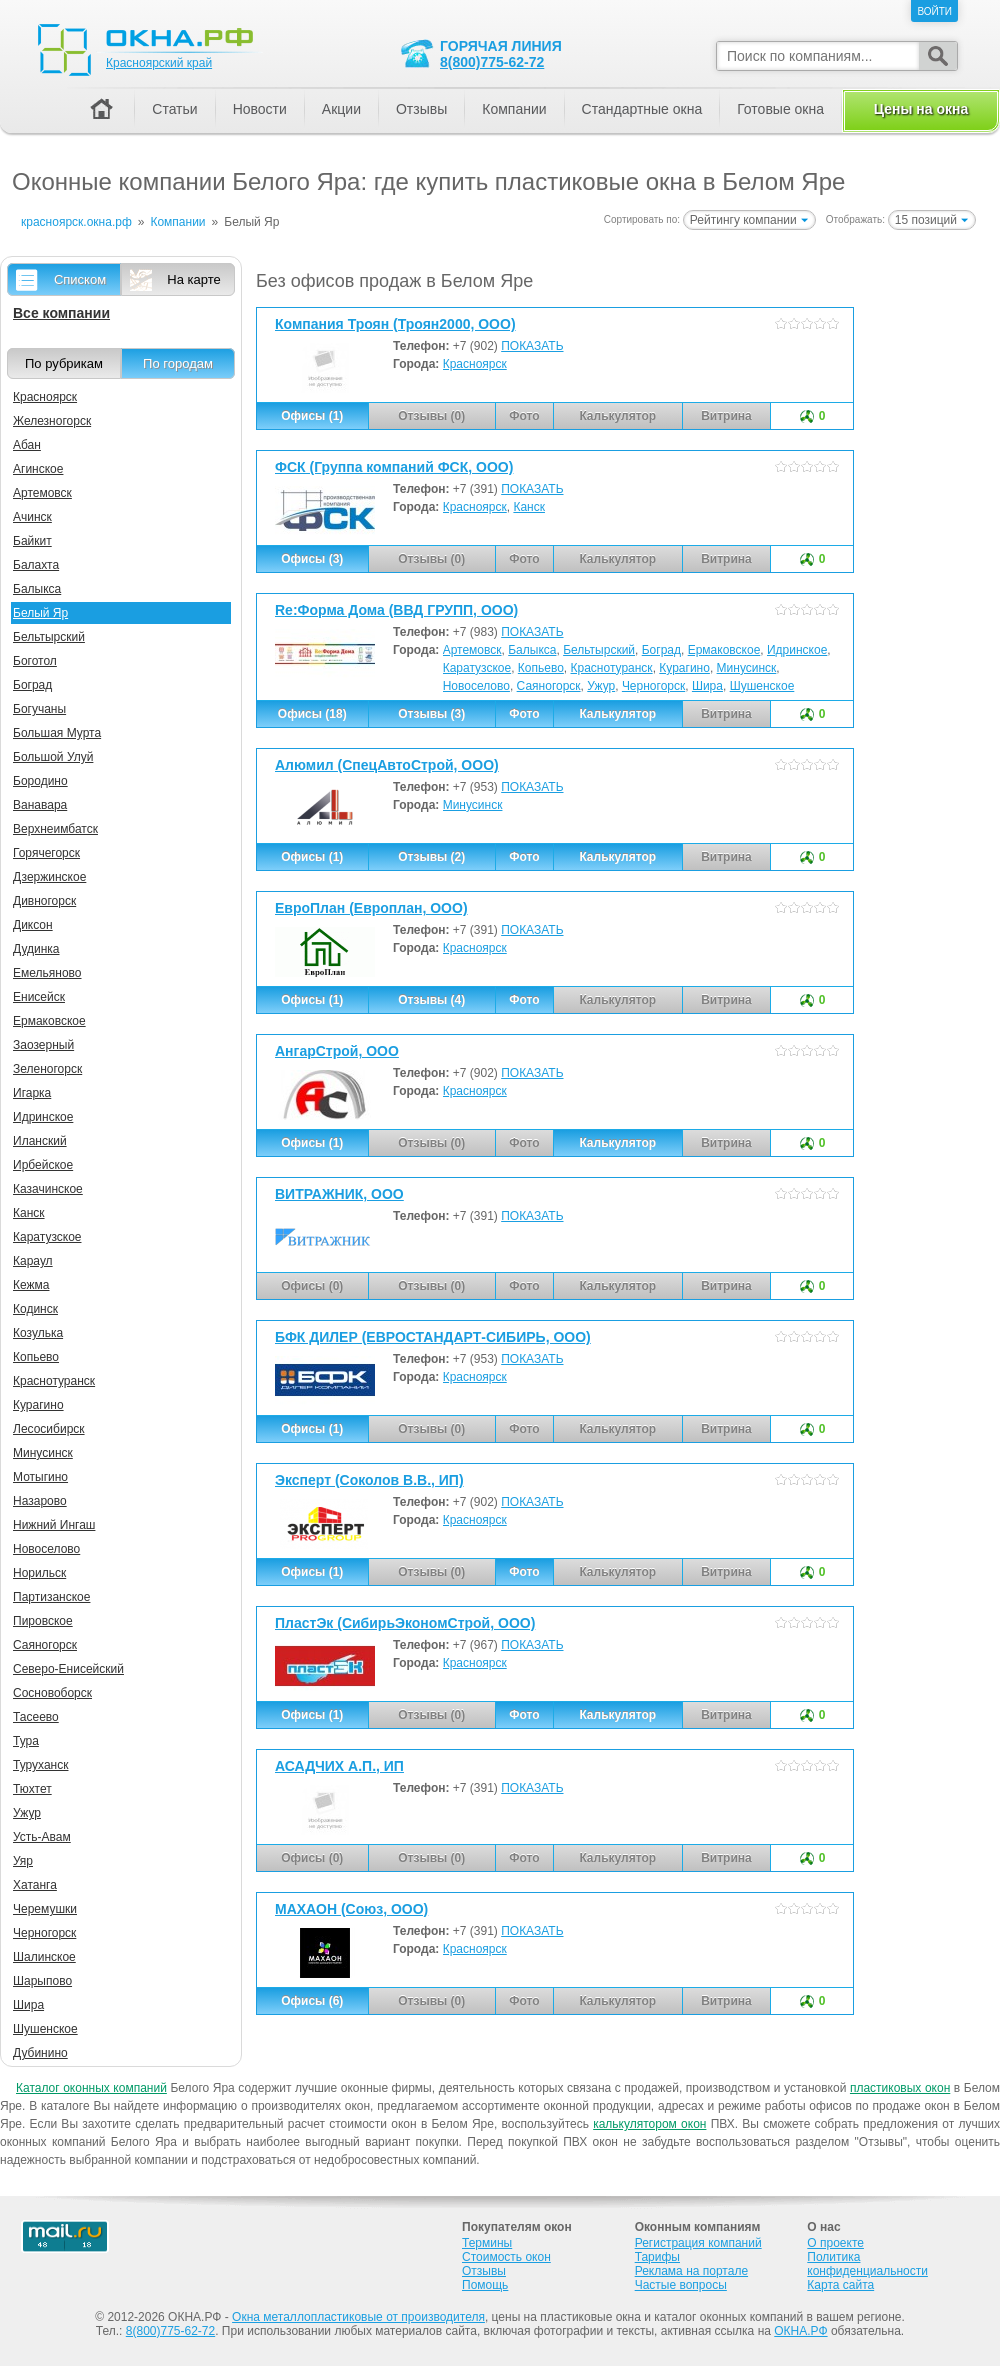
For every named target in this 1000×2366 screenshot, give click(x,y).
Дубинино (40, 2053)
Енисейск (39, 997)
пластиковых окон (900, 2088)
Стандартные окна (642, 109)
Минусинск (747, 668)
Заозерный (43, 1045)
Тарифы (657, 2257)
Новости (260, 109)
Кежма (31, 1285)
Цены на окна (921, 109)
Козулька (38, 1333)
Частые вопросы (681, 2285)
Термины (487, 2243)
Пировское (43, 1621)
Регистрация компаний (698, 2243)
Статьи (174, 109)
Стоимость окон (506, 2257)
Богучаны (39, 709)
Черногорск (653, 686)
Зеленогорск (47, 1069)
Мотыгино (40, 1477)
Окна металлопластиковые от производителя (358, 2317)
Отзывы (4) (431, 1000)
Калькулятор (617, 714)
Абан (27, 445)
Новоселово (476, 686)
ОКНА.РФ (800, 2331)
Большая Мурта (57, 733)
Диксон (33, 925)
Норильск (39, 1573)
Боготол (35, 661)
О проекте (835, 2243)
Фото (524, 714)
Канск (529, 507)
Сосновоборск (52, 1693)
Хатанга (35, 1885)
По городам (178, 363)
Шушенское (762, 686)
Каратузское (477, 668)
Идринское (797, 650)
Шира (707, 686)
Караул (33, 1261)
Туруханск (40, 1765)
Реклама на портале (691, 2271)
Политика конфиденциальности (867, 2264)
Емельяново (47, 973)
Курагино (684, 668)
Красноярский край (159, 63)
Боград (661, 650)
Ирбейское (43, 1165)
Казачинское (48, 1189)
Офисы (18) (312, 714)
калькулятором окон (649, 2124)
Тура (26, 1741)
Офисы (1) (312, 416)
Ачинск (32, 517)
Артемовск (472, 650)
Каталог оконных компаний (91, 2088)
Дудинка (36, 949)
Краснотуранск (612, 668)
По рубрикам (64, 363)
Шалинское (44, 1957)
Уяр (23, 1861)
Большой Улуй (53, 757)
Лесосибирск (49, 1429)
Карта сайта (840, 2285)
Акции (341, 109)
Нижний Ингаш (54, 1525)
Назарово (40, 1501)
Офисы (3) (312, 559)
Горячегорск (46, 853)
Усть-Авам (42, 1837)
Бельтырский (599, 650)
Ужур (601, 686)
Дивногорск (44, 901)
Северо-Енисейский (68, 1669)
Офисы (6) (312, 2001)
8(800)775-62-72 (492, 62)
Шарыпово (42, 1981)
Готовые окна (780, 109)
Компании (514, 109)
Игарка (32, 1093)
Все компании (61, 313)
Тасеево (36, 1717)
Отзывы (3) (431, 714)
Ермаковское (724, 650)
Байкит (32, 541)
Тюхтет (32, 1789)
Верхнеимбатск (55, 829)
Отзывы (421, 109)
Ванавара (40, 805)
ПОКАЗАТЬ (532, 346)
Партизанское (51, 1597)
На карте (193, 279)
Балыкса (532, 650)
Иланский (40, 1141)
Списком (80, 279)
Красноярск (475, 364)
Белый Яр (40, 613)
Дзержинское (49, 877)
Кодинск (35, 1309)
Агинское (38, 469)
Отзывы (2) (431, 857)
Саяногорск (549, 686)
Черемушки (45, 1909)
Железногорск (52, 421)
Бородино (40, 781)
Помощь (485, 2285)
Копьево (541, 668)
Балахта (36, 565)
